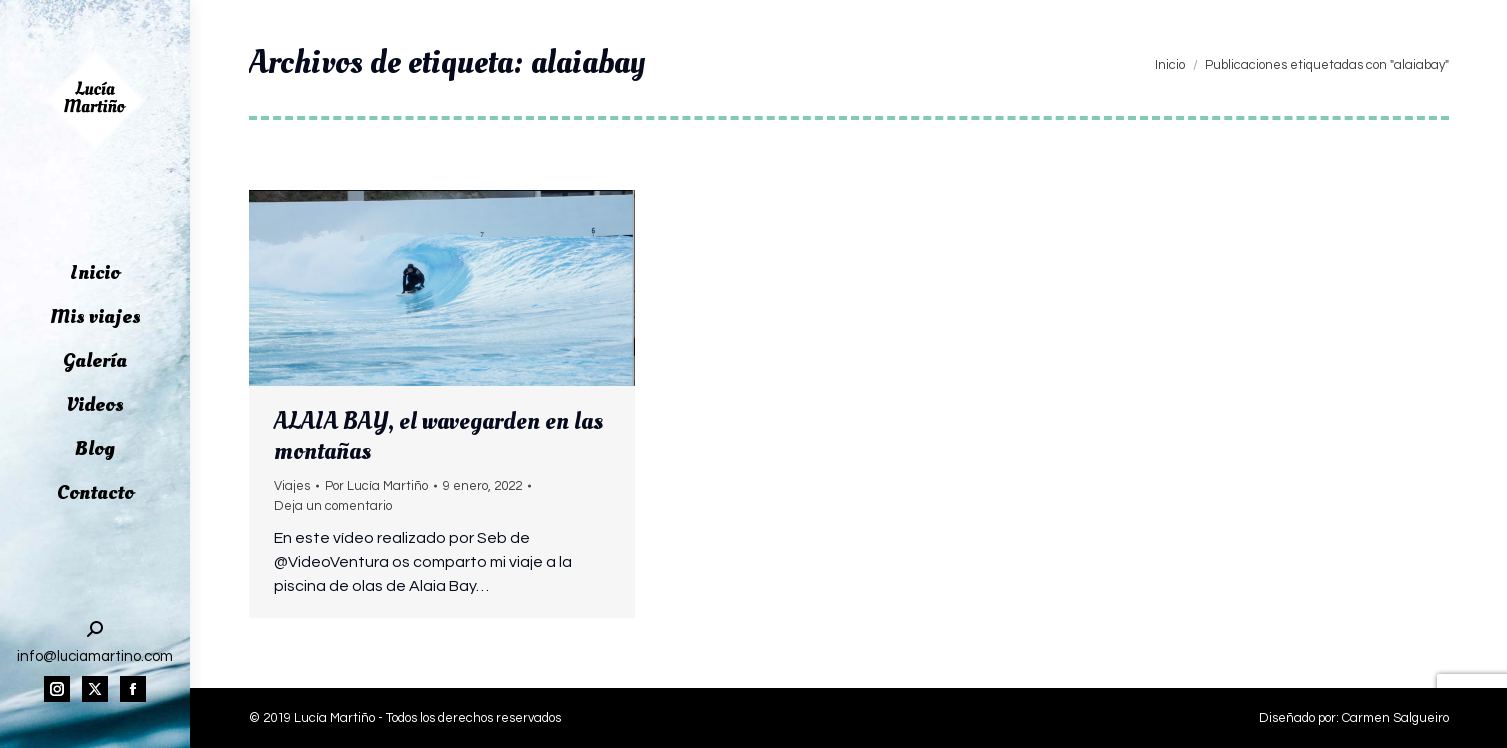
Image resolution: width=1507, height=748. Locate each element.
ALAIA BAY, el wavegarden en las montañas (438, 436)
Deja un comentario (333, 506)
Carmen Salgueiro (1395, 718)
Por (376, 486)
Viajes (292, 486)
